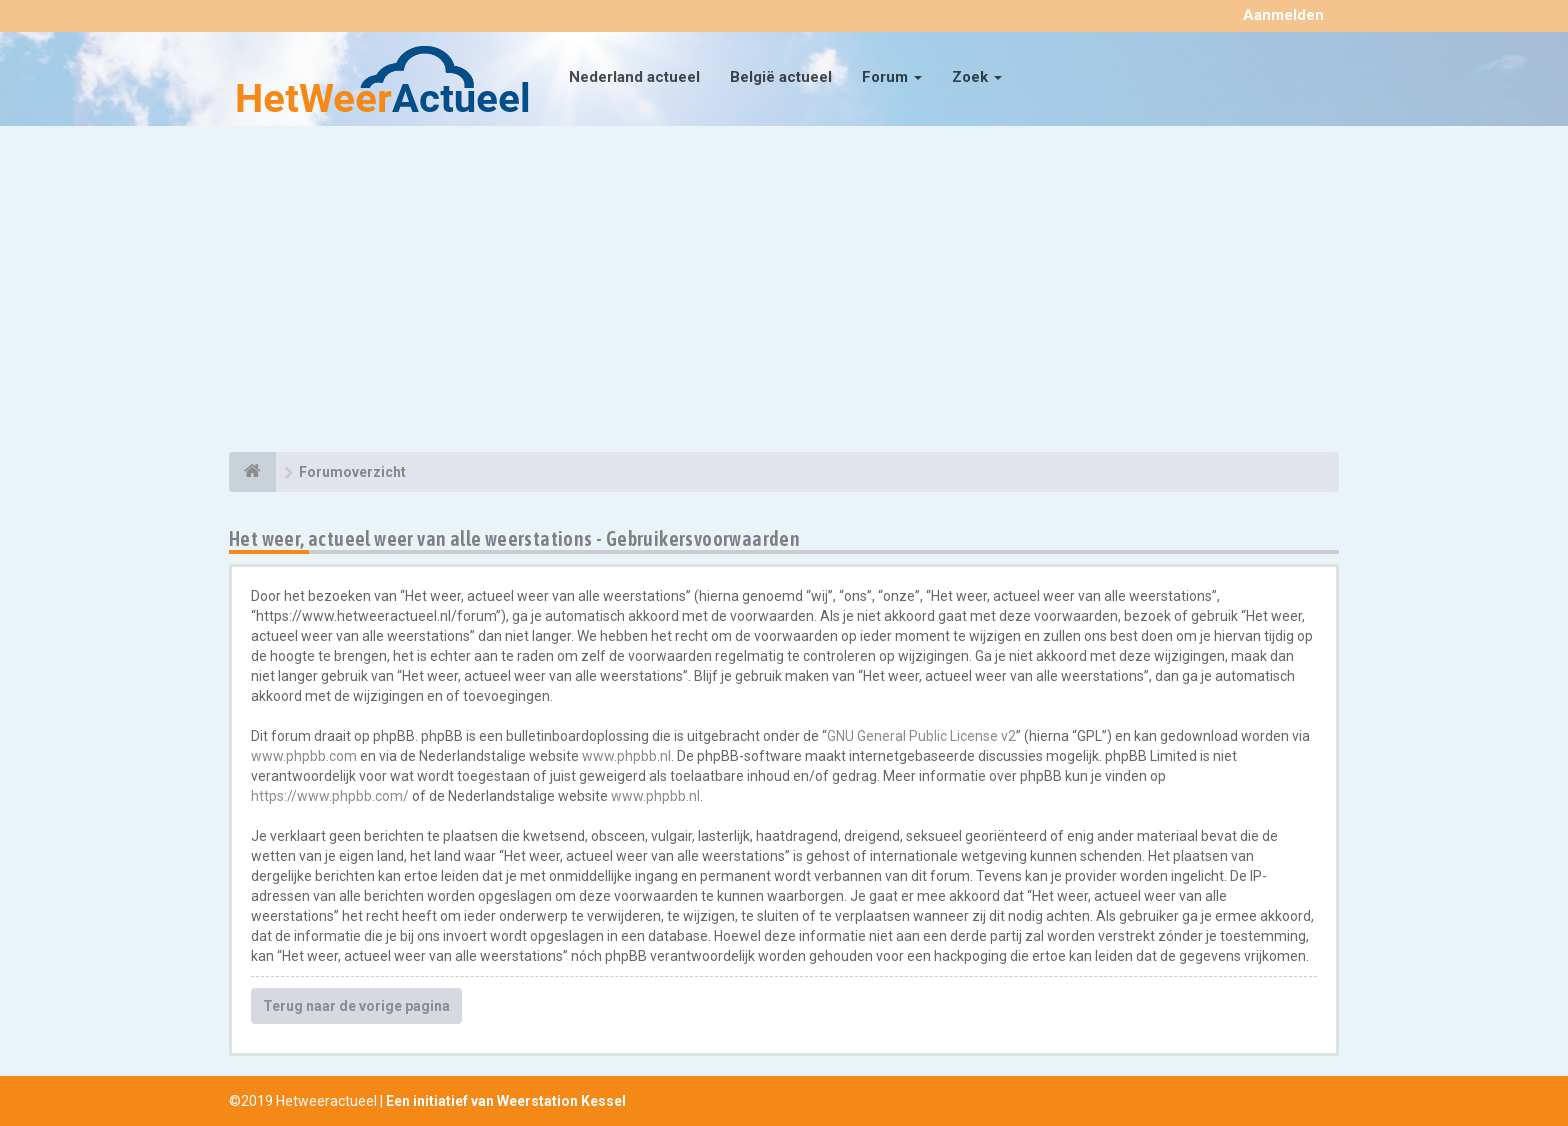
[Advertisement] (784, 292)
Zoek (977, 77)
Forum (892, 77)
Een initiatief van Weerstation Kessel (506, 1101)
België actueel (781, 77)
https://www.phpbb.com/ (330, 796)
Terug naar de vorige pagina (356, 1006)
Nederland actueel (634, 77)
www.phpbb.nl (626, 756)
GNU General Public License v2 (921, 736)
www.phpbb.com (304, 756)
